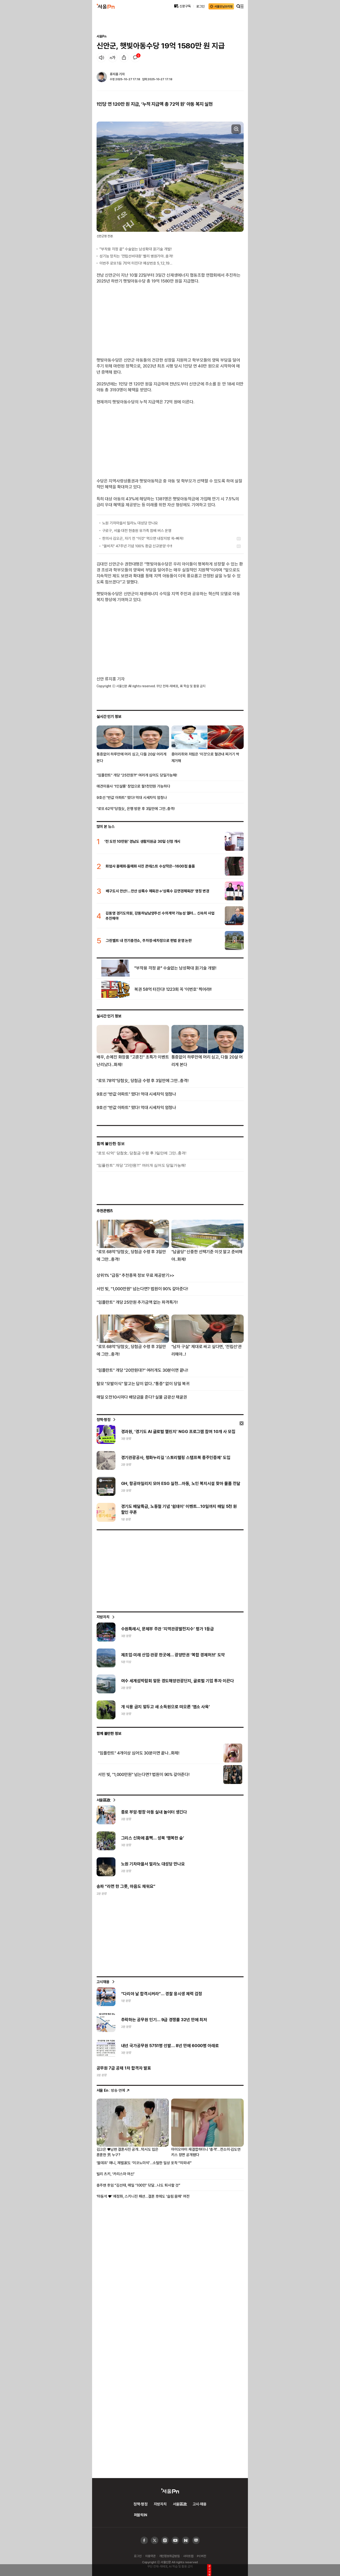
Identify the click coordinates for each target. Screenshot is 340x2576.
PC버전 (201, 2556)
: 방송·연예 (113, 2090)
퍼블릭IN (140, 2514)
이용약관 (150, 2556)
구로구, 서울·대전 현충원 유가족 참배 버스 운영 (137, 530)
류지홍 (114, 74)
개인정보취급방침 (169, 2556)
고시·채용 (200, 2504)
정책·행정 (103, 1419)
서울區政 (103, 1800)
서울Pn (101, 36)
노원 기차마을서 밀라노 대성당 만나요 (130, 523)
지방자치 (103, 1616)
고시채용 (103, 1981)
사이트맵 (188, 2556)
